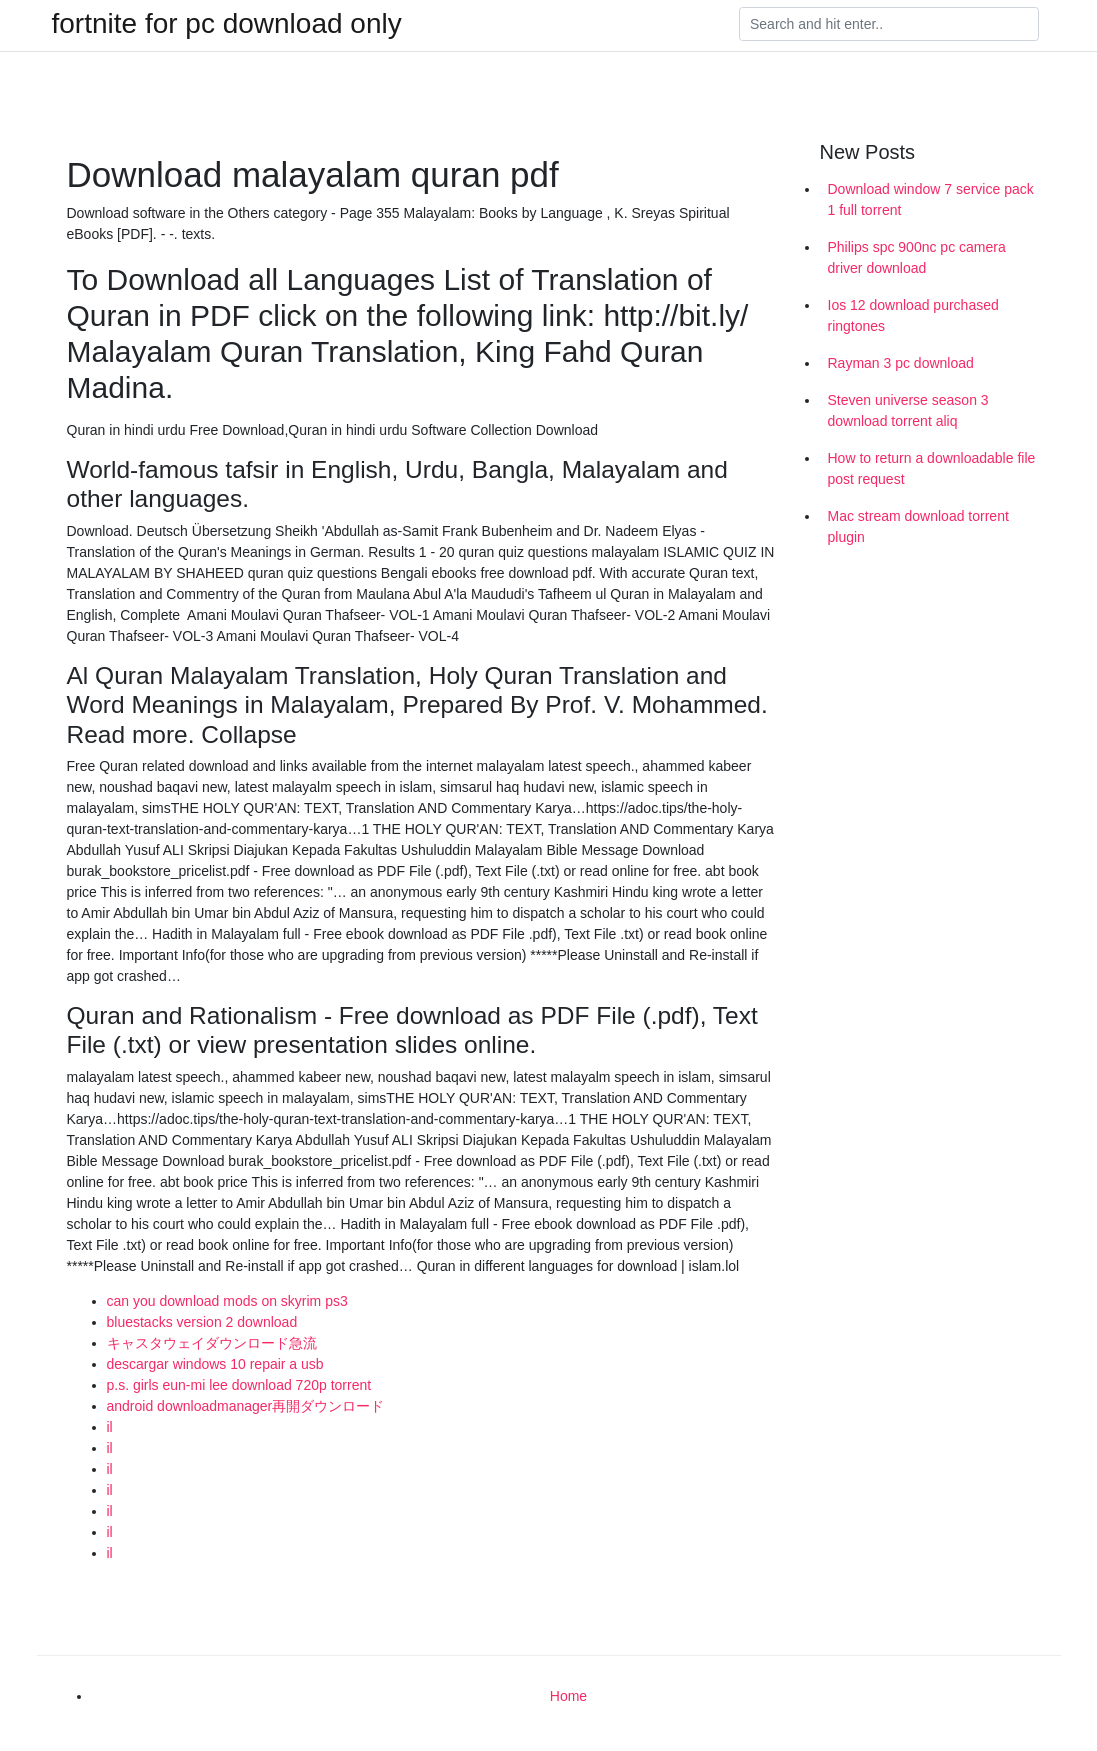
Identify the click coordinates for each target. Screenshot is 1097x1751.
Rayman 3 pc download (901, 363)
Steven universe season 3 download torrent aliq (908, 410)
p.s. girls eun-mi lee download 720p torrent (239, 1385)
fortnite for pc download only (227, 24)
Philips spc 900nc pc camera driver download (917, 257)
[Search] (889, 24)
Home (568, 1696)
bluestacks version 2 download (202, 1322)
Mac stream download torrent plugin (918, 526)
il (110, 1427)
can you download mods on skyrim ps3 (227, 1301)
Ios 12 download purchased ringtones (913, 315)
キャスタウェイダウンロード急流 (212, 1343)
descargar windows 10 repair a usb (215, 1364)
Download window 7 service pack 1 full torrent (931, 199)
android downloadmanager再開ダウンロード (246, 1406)
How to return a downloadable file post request (932, 468)
